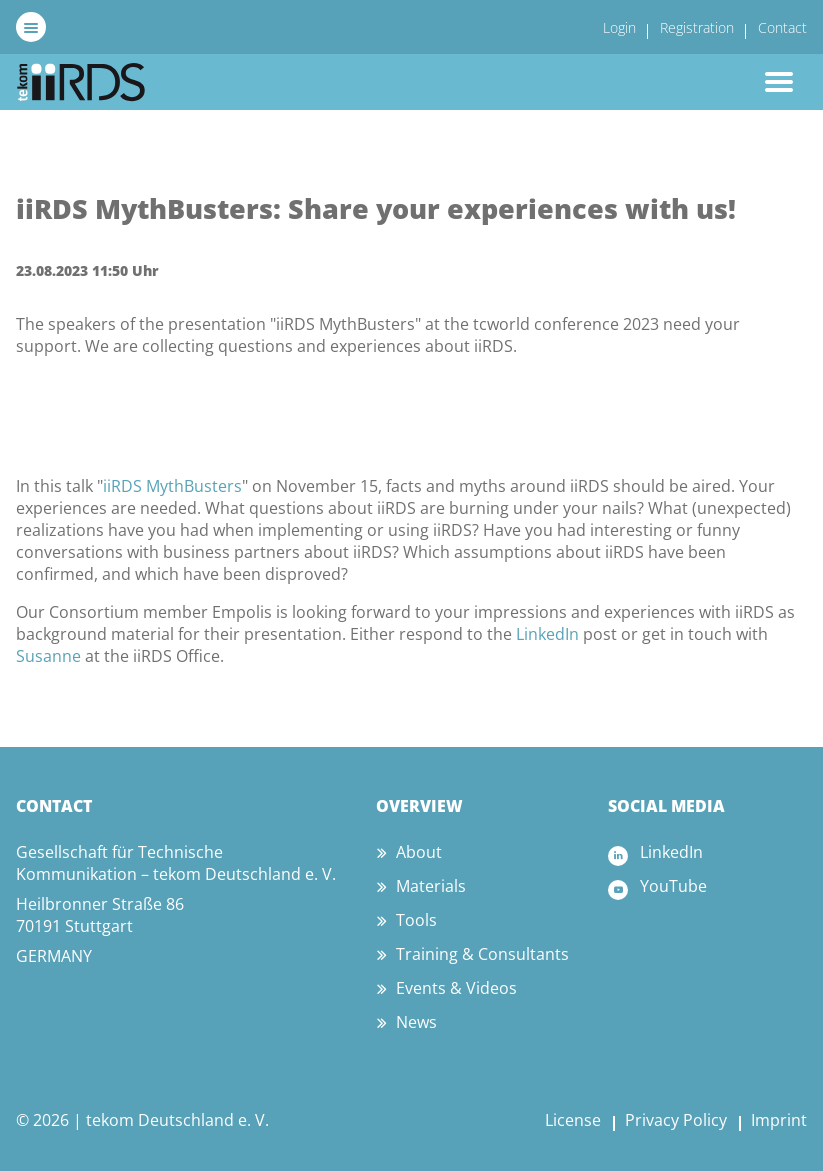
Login (619, 27)
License (573, 1120)
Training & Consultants (482, 954)
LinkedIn (547, 634)
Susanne (48, 656)
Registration (697, 27)
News (416, 1022)
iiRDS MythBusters (172, 486)
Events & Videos (456, 988)
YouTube (673, 886)
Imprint (779, 1120)
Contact (782, 27)
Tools (416, 920)
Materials (431, 886)
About (419, 852)
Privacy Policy (676, 1120)
